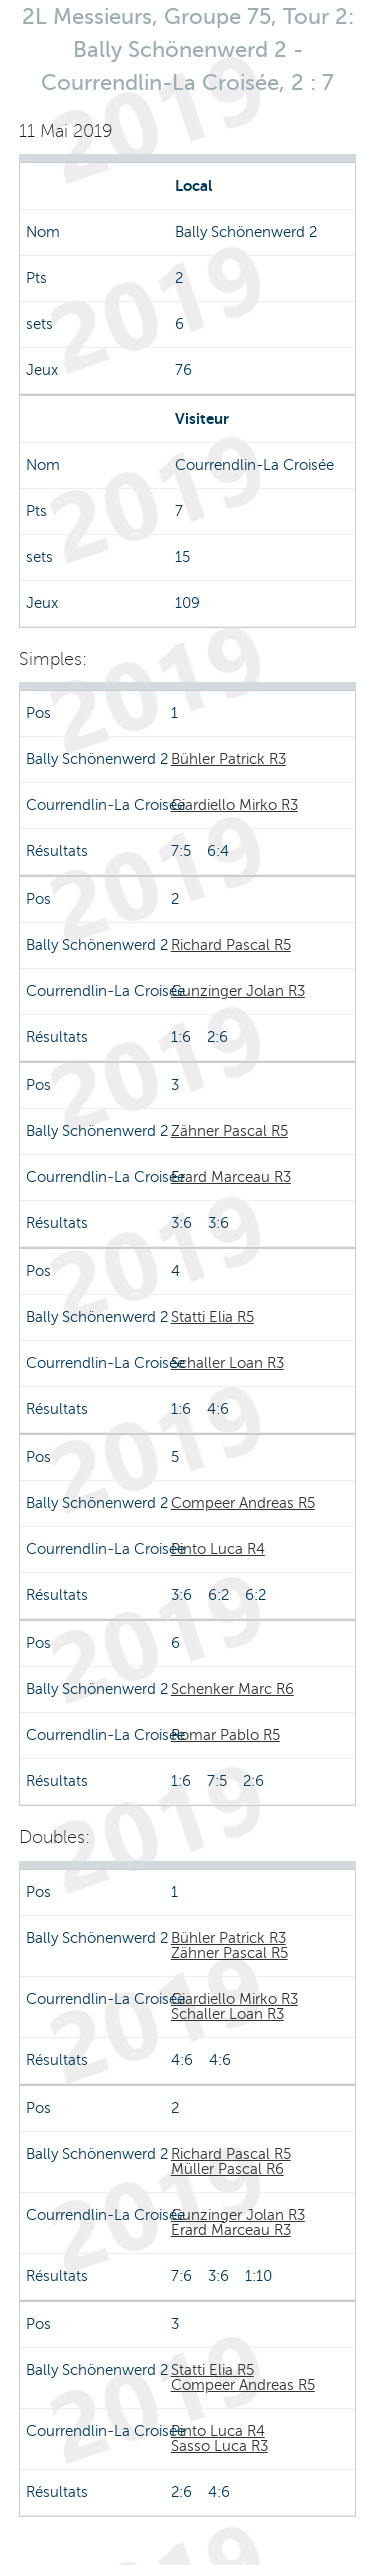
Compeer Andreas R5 (243, 1503)
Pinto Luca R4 (218, 1549)
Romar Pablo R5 (225, 1735)
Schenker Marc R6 (232, 1689)
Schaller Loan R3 (227, 1363)
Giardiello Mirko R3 (234, 805)
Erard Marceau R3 (231, 1177)
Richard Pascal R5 (231, 945)
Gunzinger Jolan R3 (238, 991)
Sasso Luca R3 (219, 2446)
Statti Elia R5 (212, 1317)
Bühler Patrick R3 (228, 759)
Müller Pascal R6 (227, 2169)
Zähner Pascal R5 (229, 1131)
